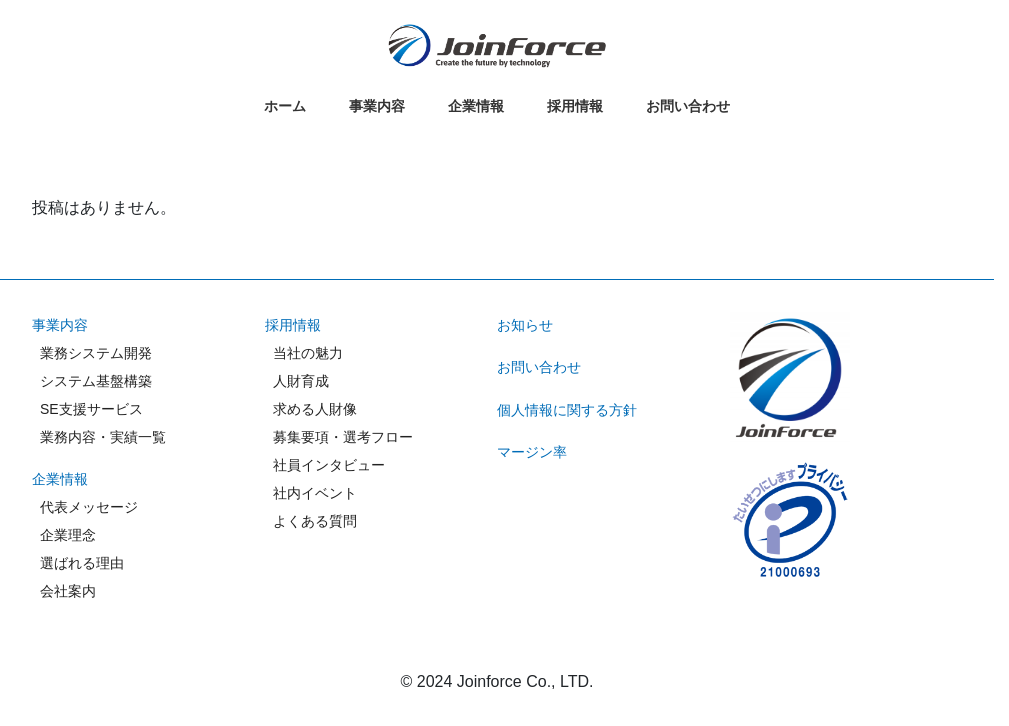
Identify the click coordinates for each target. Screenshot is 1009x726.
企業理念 (68, 535)
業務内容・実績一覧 (103, 437)
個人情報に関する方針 (567, 410)
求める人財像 (315, 409)
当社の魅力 (308, 353)
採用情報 (293, 325)
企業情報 (60, 479)
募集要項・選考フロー (343, 437)
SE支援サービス (91, 409)
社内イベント (315, 493)
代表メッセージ (89, 507)
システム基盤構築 (96, 381)
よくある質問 (315, 521)
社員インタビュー (329, 465)
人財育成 (301, 381)
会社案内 (68, 591)
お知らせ (525, 325)
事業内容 (60, 325)
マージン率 (532, 452)
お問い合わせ (539, 367)
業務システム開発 (96, 353)
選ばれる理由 (82, 563)
